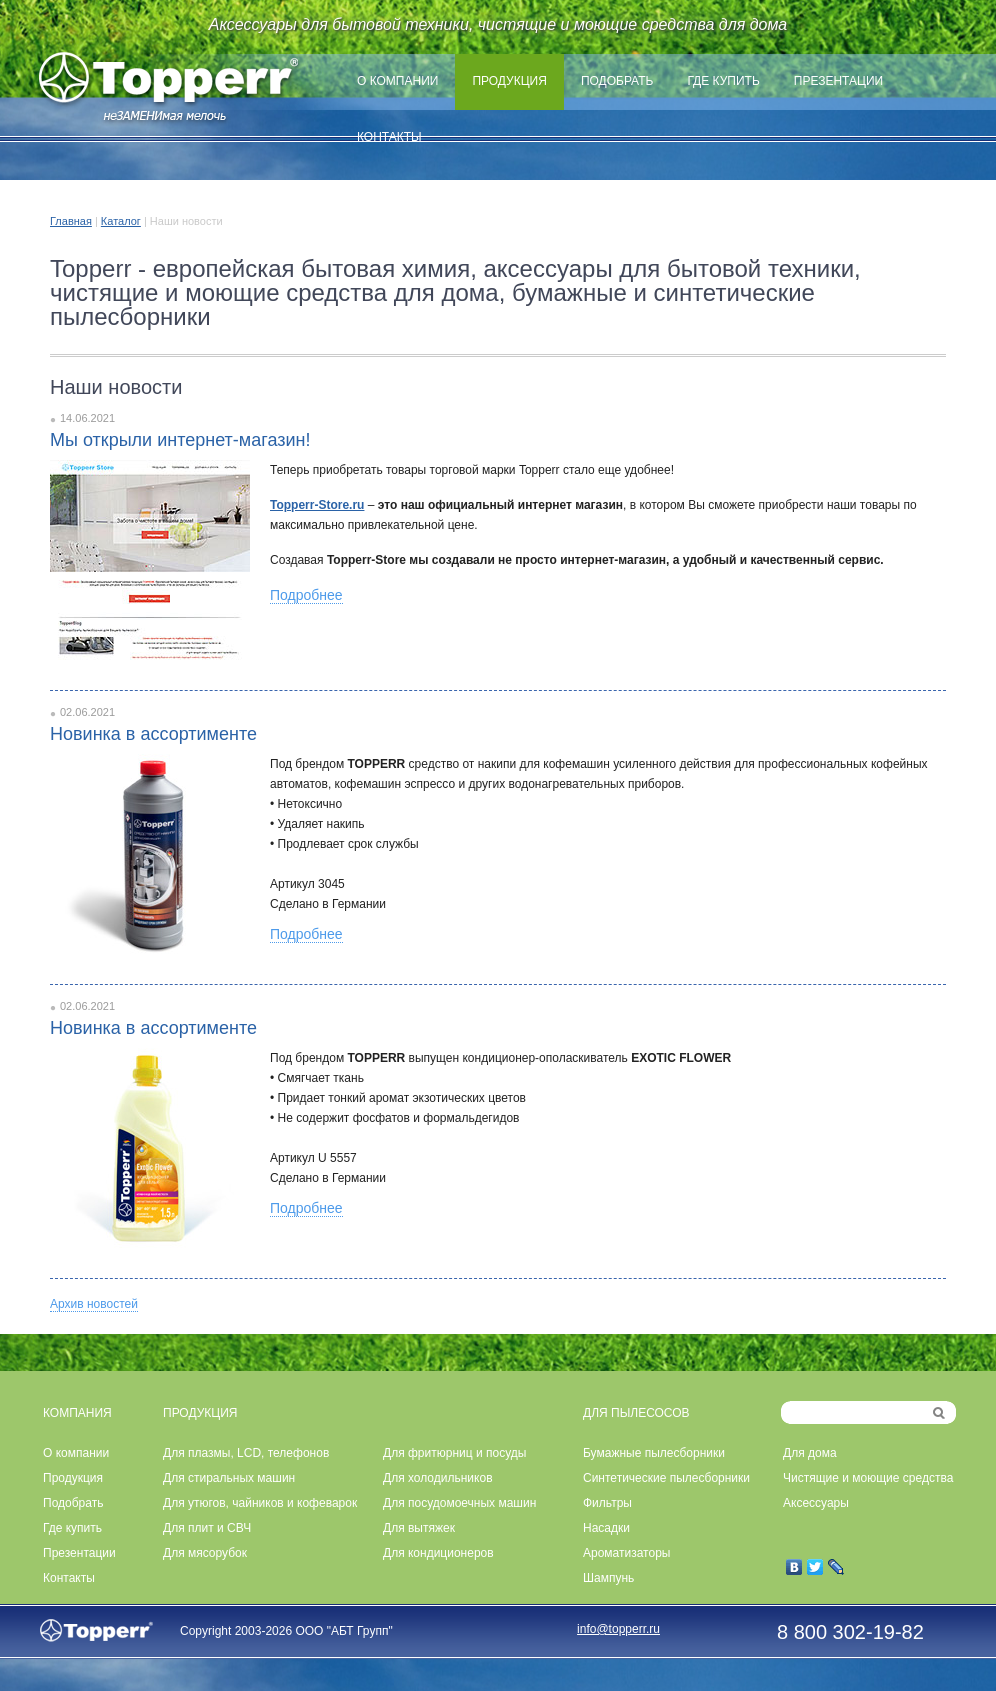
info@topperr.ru (618, 1629)
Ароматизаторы (626, 1553)
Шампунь (608, 1578)
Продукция (509, 81)
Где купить (723, 81)
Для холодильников (438, 1478)
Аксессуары (816, 1503)
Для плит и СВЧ (207, 1528)
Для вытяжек (419, 1528)
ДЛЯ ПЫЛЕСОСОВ (636, 1413)
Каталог (121, 221)
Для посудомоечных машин (459, 1503)
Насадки (606, 1528)
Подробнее (306, 595)
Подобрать (617, 81)
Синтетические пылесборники (666, 1478)
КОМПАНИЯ (77, 1413)
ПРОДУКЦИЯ (200, 1413)
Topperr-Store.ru (317, 505)
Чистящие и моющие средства (868, 1478)
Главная (71, 221)
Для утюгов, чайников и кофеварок (260, 1503)
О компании (397, 81)
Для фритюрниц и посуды (454, 1453)
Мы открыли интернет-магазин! (180, 440)
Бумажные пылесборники (654, 1453)
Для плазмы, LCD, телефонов (246, 1453)
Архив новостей (94, 1304)
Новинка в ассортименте (153, 734)
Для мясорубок (205, 1553)
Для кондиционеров (438, 1553)
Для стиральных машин (229, 1478)
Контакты (389, 137)
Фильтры (607, 1503)
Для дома (810, 1453)
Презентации (838, 81)
